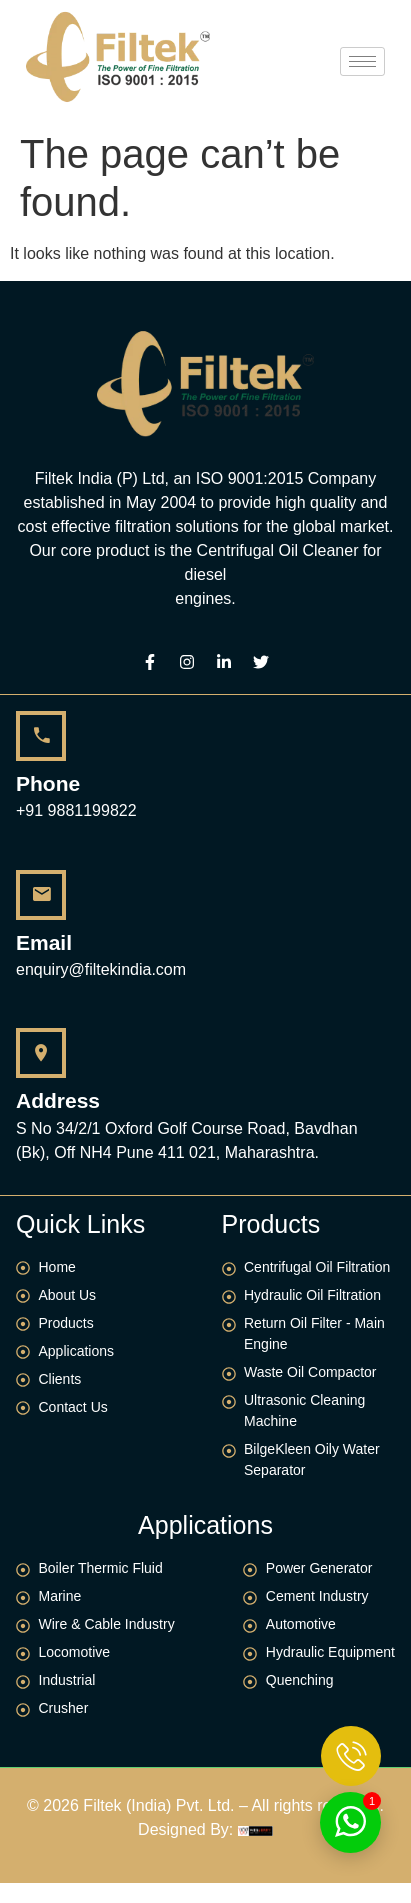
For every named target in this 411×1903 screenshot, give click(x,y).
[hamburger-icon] (362, 61)
